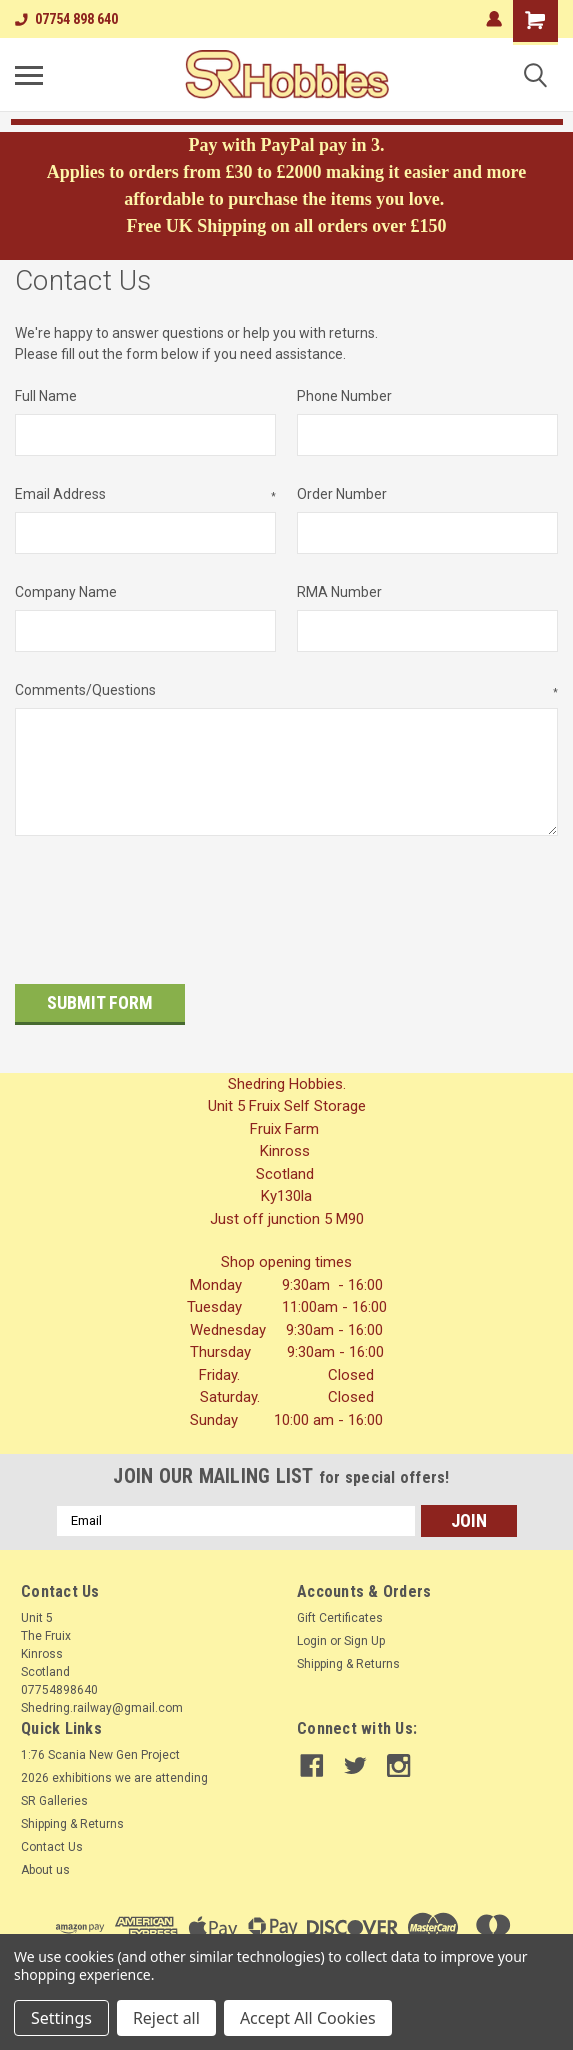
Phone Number (344, 396)
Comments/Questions (286, 691)
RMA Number (339, 592)
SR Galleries (54, 1789)
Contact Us (52, 1835)
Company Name (66, 592)
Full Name (46, 396)
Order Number (342, 494)
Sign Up (364, 1629)
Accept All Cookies (308, 2018)
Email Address (145, 495)
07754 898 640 (66, 19)
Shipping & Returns (348, 1652)
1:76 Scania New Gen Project (100, 1743)
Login (312, 1629)
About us (45, 1858)
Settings (61, 2018)
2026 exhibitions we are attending (114, 1766)
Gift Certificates (340, 1606)
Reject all (166, 2018)
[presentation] (167, 903)
